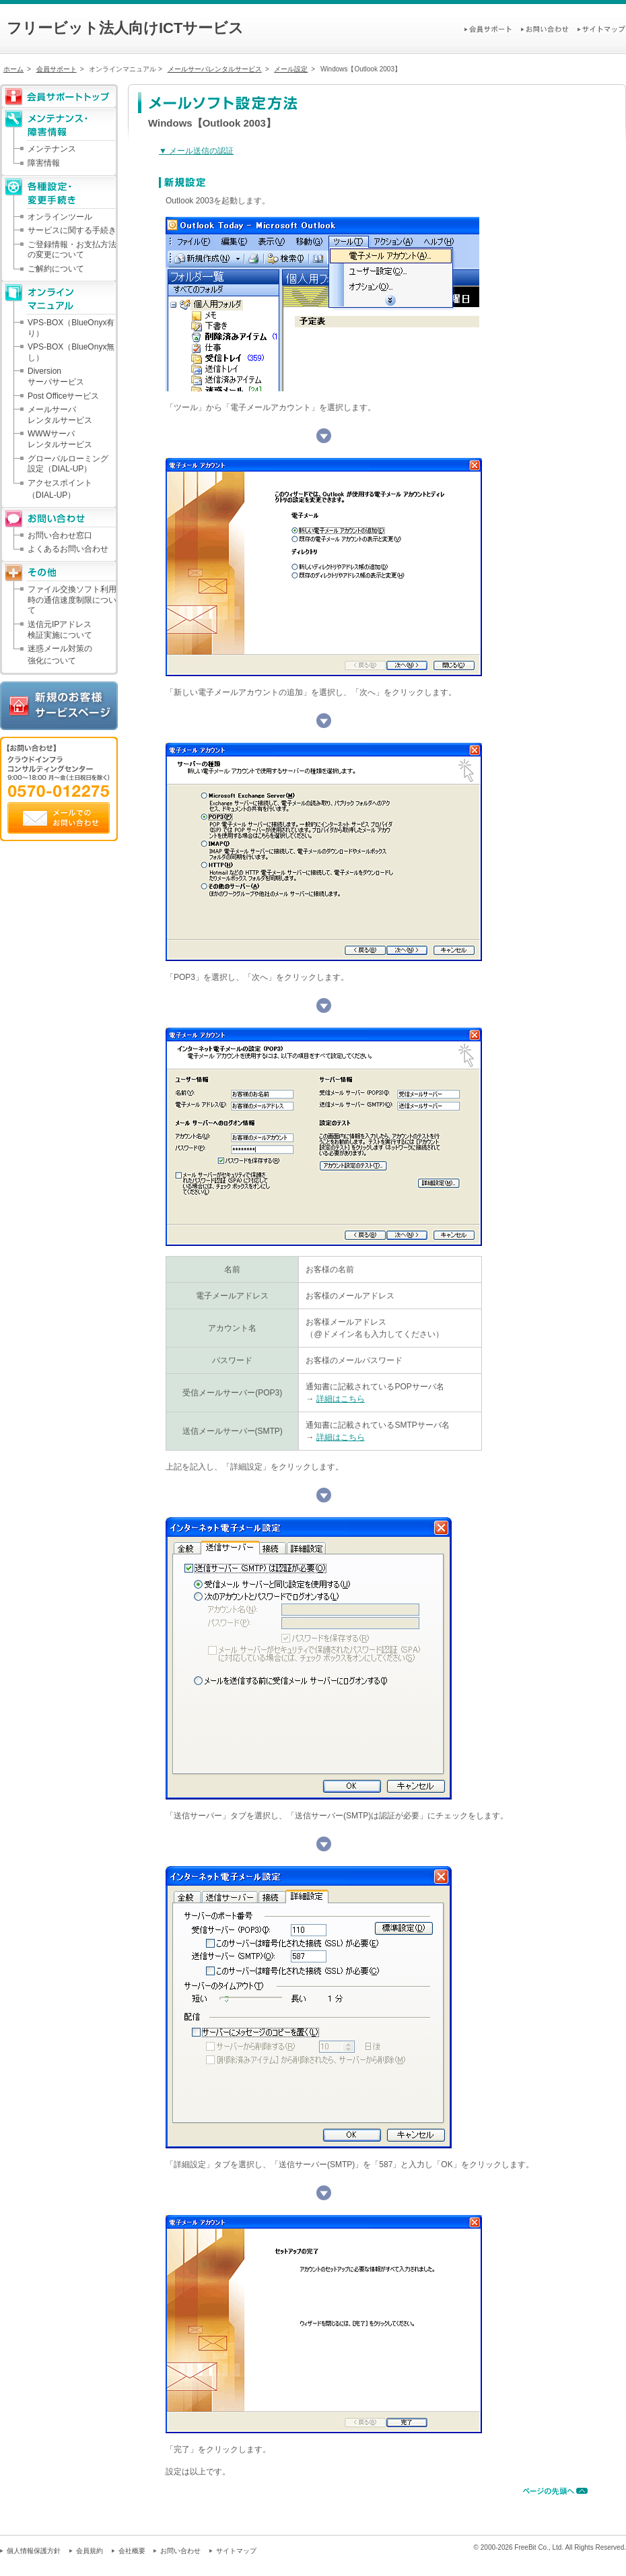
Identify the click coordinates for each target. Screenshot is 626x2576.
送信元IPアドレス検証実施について (60, 630)
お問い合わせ (180, 2550)
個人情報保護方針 (34, 2550)
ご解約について (56, 268)
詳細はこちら (340, 1398)
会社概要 (131, 2550)
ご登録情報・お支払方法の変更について (72, 250)
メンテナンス (52, 149)
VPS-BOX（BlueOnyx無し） (71, 352)
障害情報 (44, 163)
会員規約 (89, 2550)
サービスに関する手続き (72, 230)
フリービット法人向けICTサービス (125, 28)
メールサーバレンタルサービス (215, 69)
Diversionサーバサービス (56, 376)
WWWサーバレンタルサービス (60, 439)
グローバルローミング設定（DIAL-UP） (68, 464)
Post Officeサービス (63, 396)
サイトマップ (236, 2550)
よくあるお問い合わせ (68, 549)
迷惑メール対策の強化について (60, 654)
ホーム (13, 69)
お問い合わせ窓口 (60, 535)
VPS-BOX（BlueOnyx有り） (71, 328)
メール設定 (291, 69)
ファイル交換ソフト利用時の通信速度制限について (72, 600)
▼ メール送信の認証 (196, 151)
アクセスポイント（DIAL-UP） (60, 489)
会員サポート (56, 69)
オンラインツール (60, 217)
